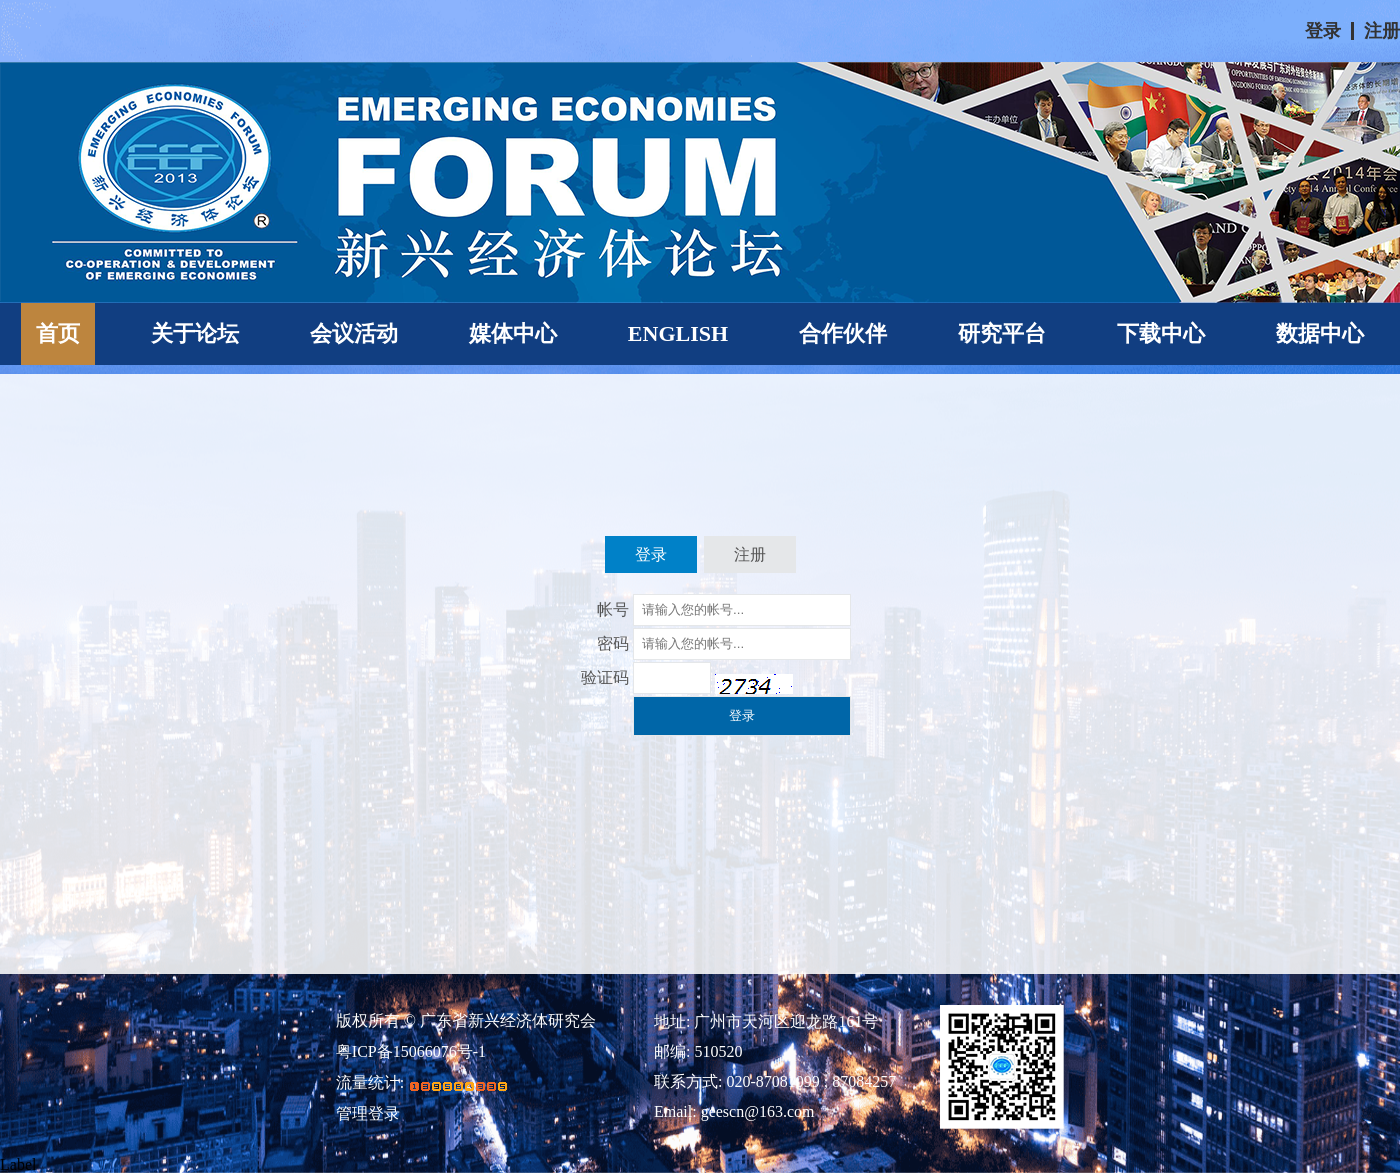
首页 (58, 333)
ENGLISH (678, 333)
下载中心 (1161, 333)
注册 (1382, 31)
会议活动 (354, 333)
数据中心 (1320, 333)
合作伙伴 (843, 333)
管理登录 (368, 1114)
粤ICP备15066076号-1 (411, 1052)
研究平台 (1002, 333)
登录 (1323, 31)
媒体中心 (513, 333)
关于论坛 (195, 333)
